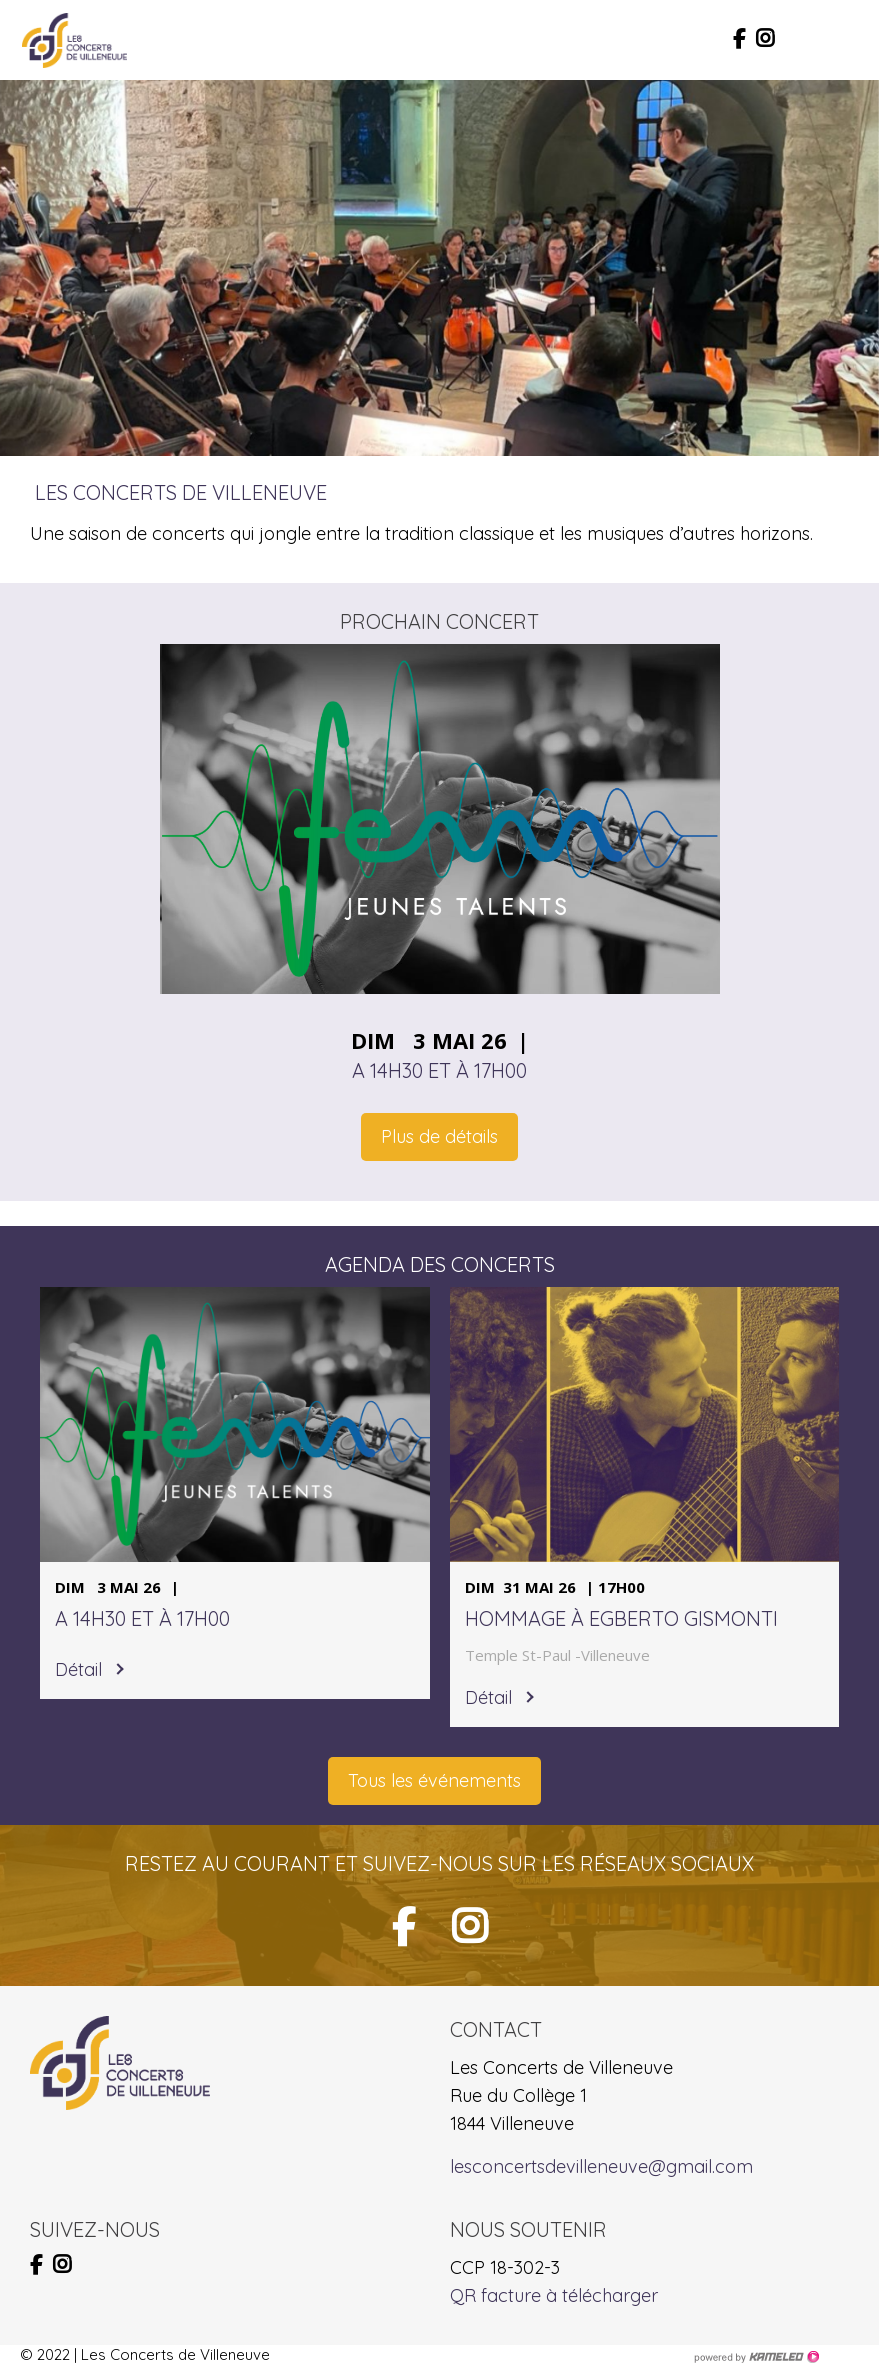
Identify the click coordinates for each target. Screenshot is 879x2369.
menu (844, 40)
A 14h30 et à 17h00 (439, 1070)
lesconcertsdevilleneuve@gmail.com (601, 2166)
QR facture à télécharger (554, 2295)
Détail (78, 1669)
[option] (439, 268)
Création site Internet (756, 2357)
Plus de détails (439, 1136)
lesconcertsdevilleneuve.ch (75, 40)
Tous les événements (434, 1780)
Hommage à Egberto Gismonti (621, 1619)
